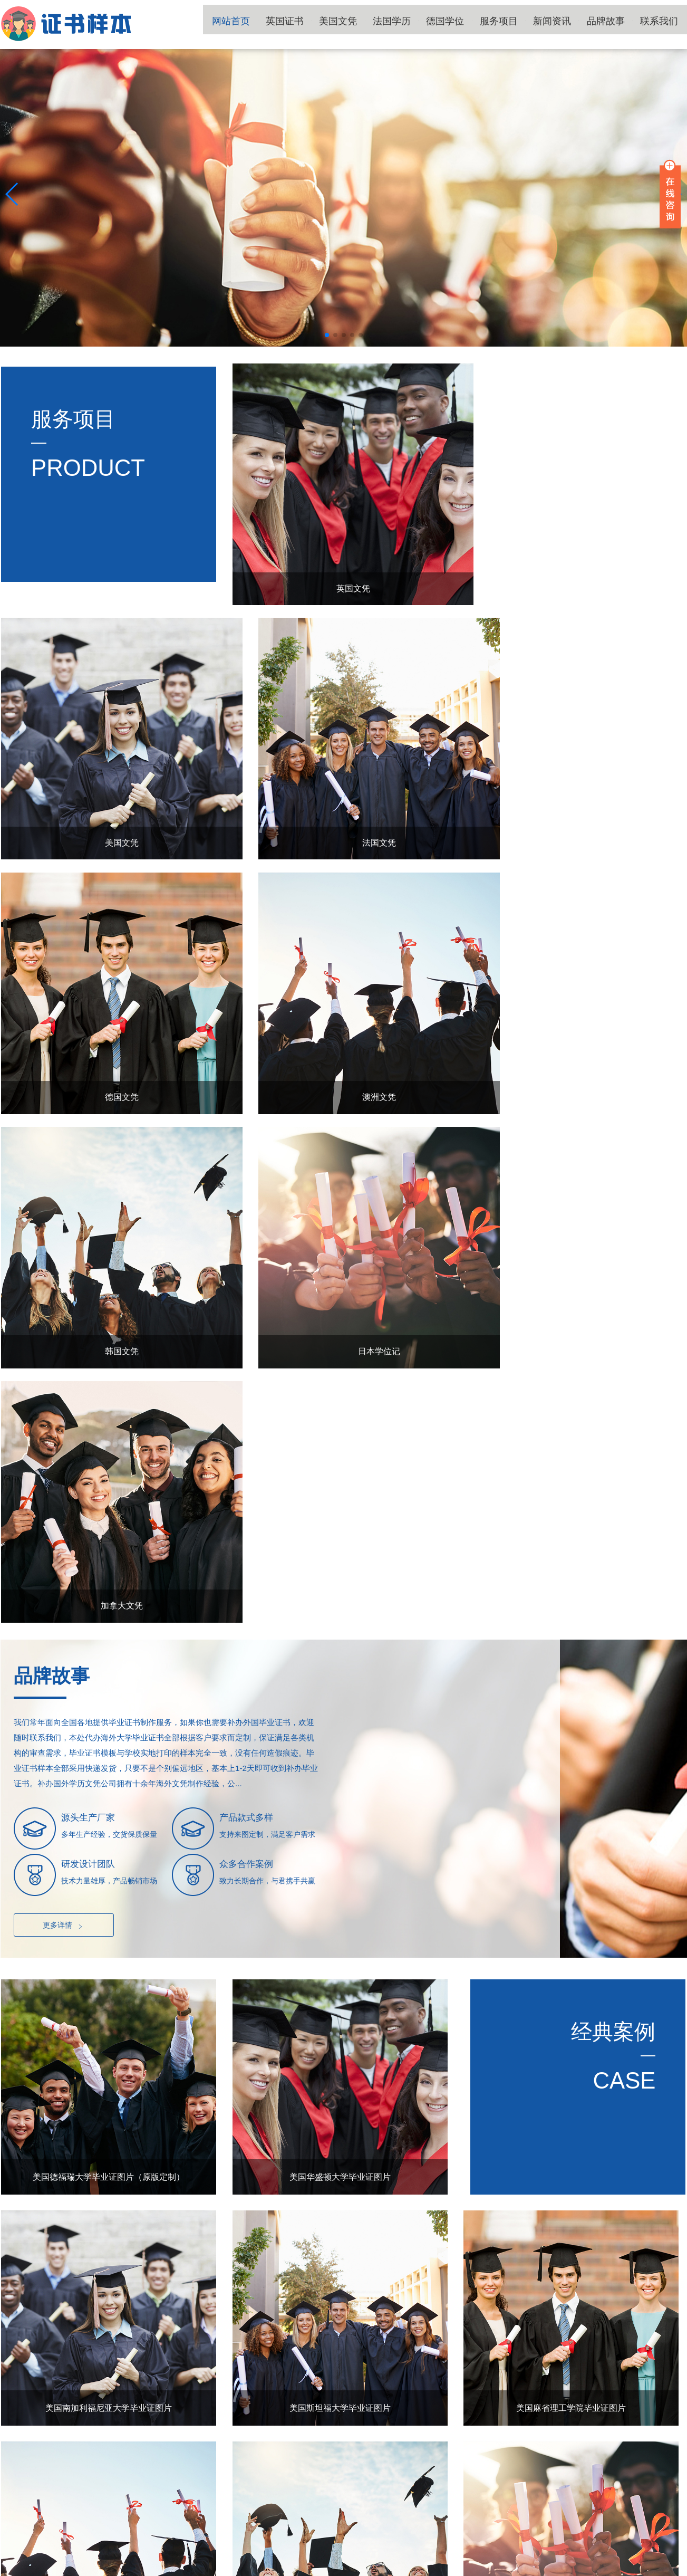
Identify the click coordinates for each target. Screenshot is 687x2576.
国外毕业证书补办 (350, 2569)
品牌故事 (616, 23)
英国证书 (334, 23)
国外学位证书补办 (210, 2569)
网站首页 (287, 23)
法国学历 (428, 23)
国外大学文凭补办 (280, 2569)
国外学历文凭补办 (141, 2569)
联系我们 (663, 23)
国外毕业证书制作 (419, 2569)
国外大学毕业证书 (71, 2569)
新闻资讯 (569, 23)
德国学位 (475, 23)
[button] (327, 335)
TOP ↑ (670, 2484)
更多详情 (64, 1353)
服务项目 (522, 23)
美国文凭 (381, 23)
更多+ (662, 2137)
